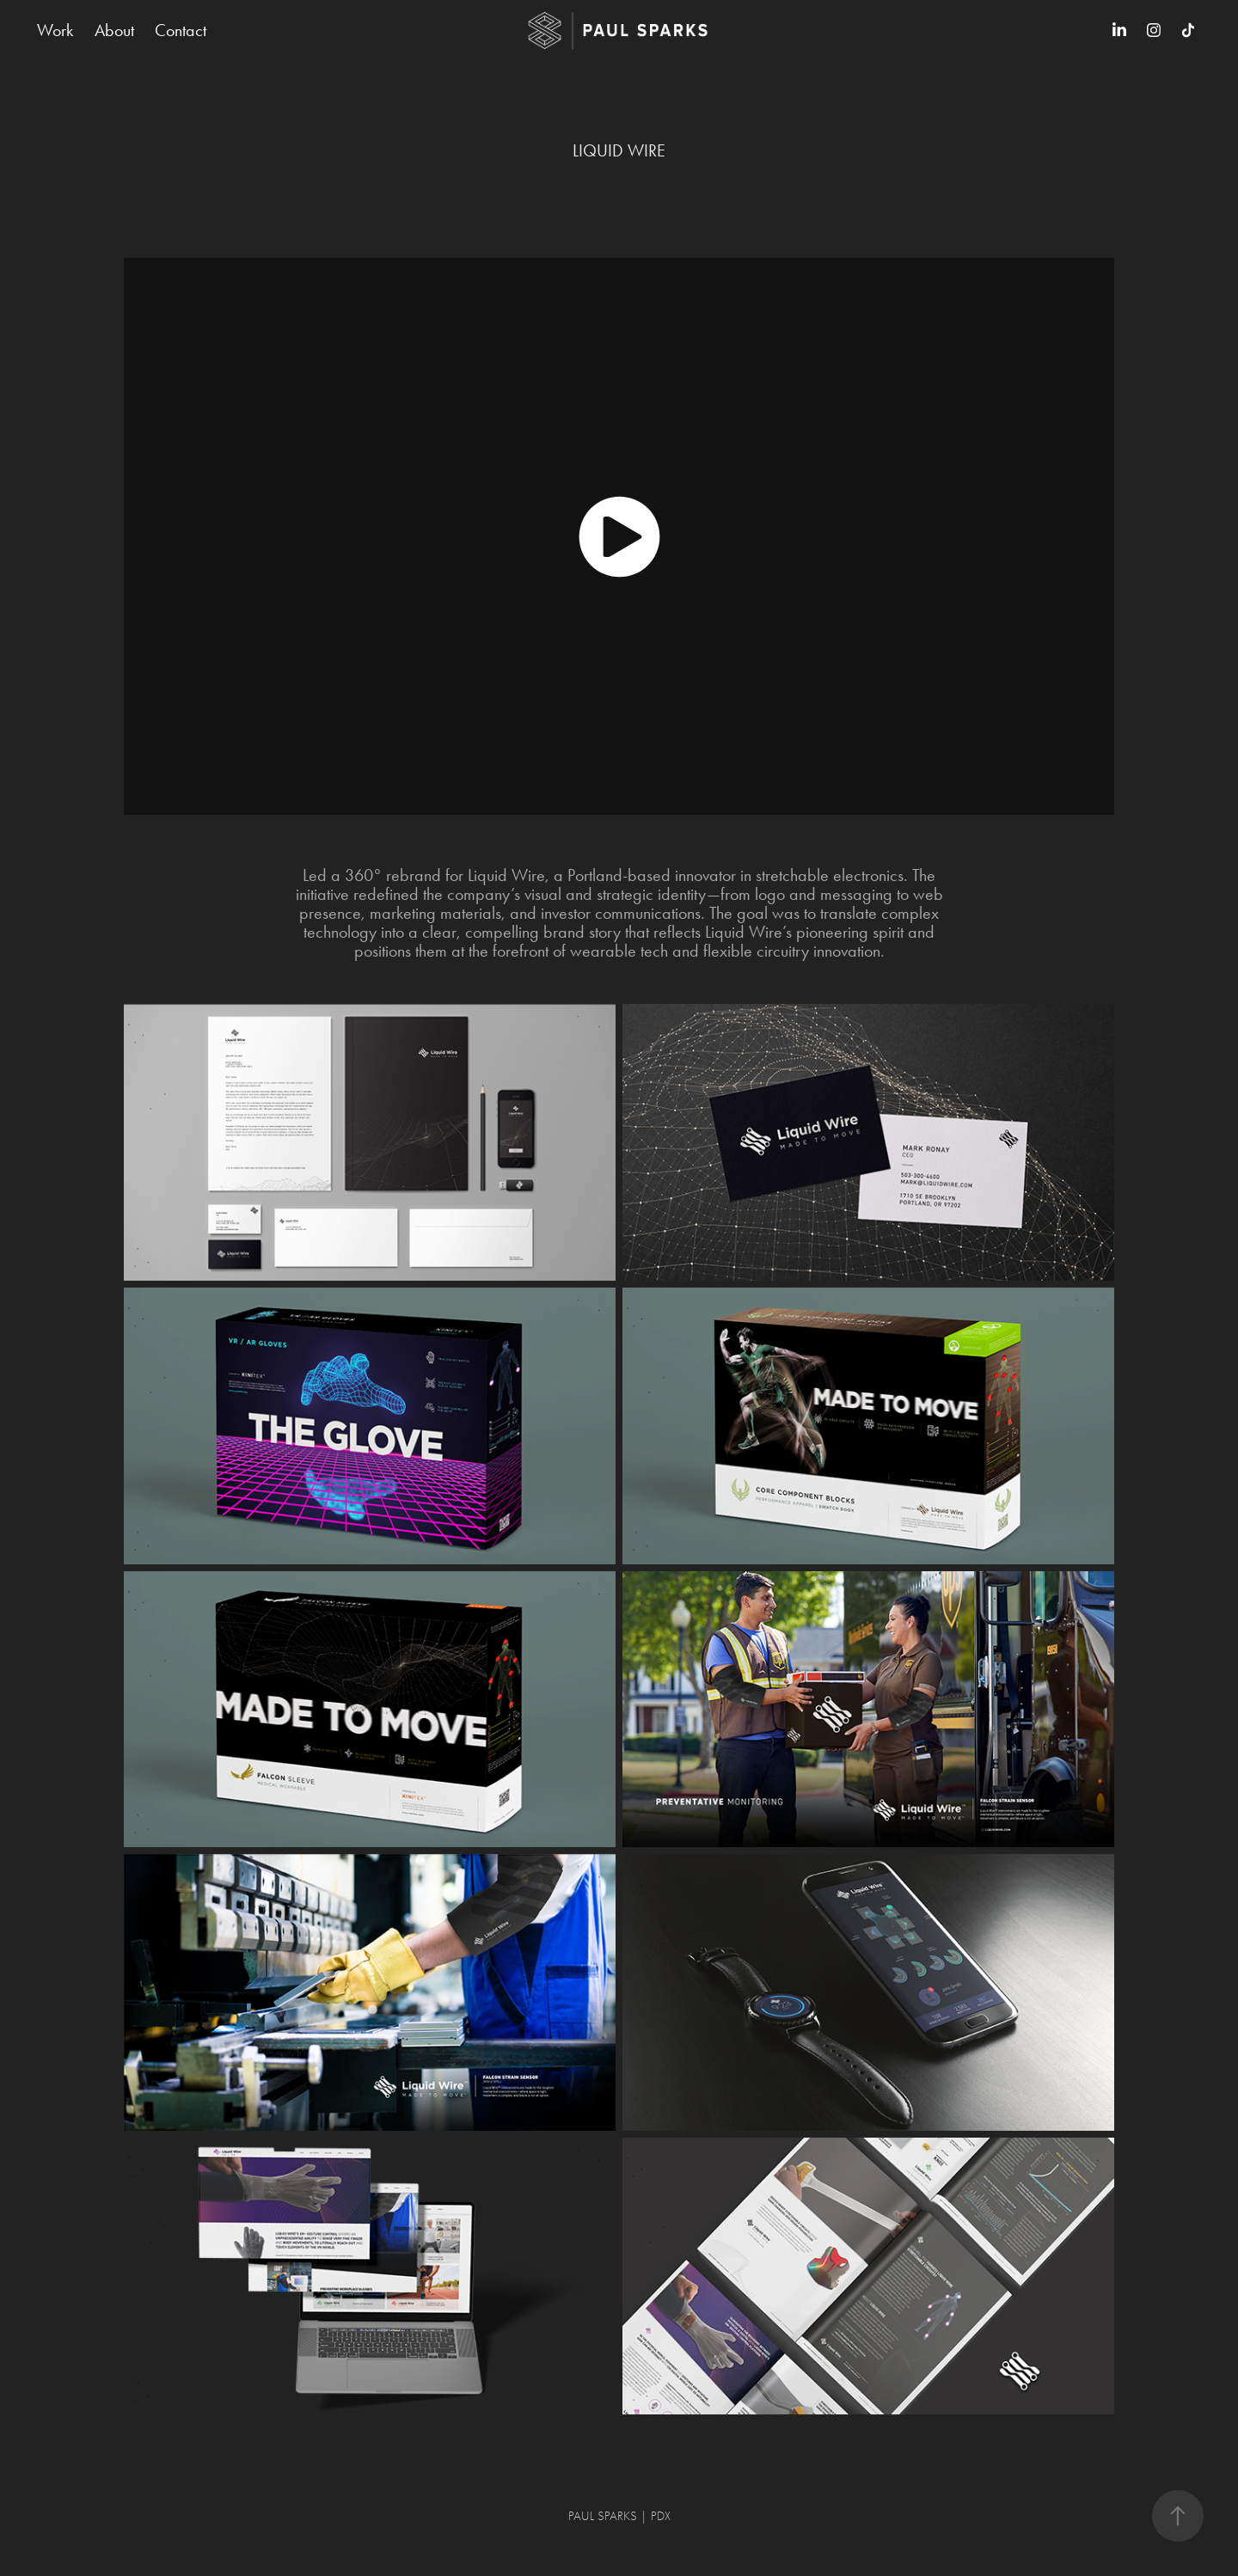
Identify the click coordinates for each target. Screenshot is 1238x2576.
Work (55, 30)
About (114, 30)
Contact (180, 30)
